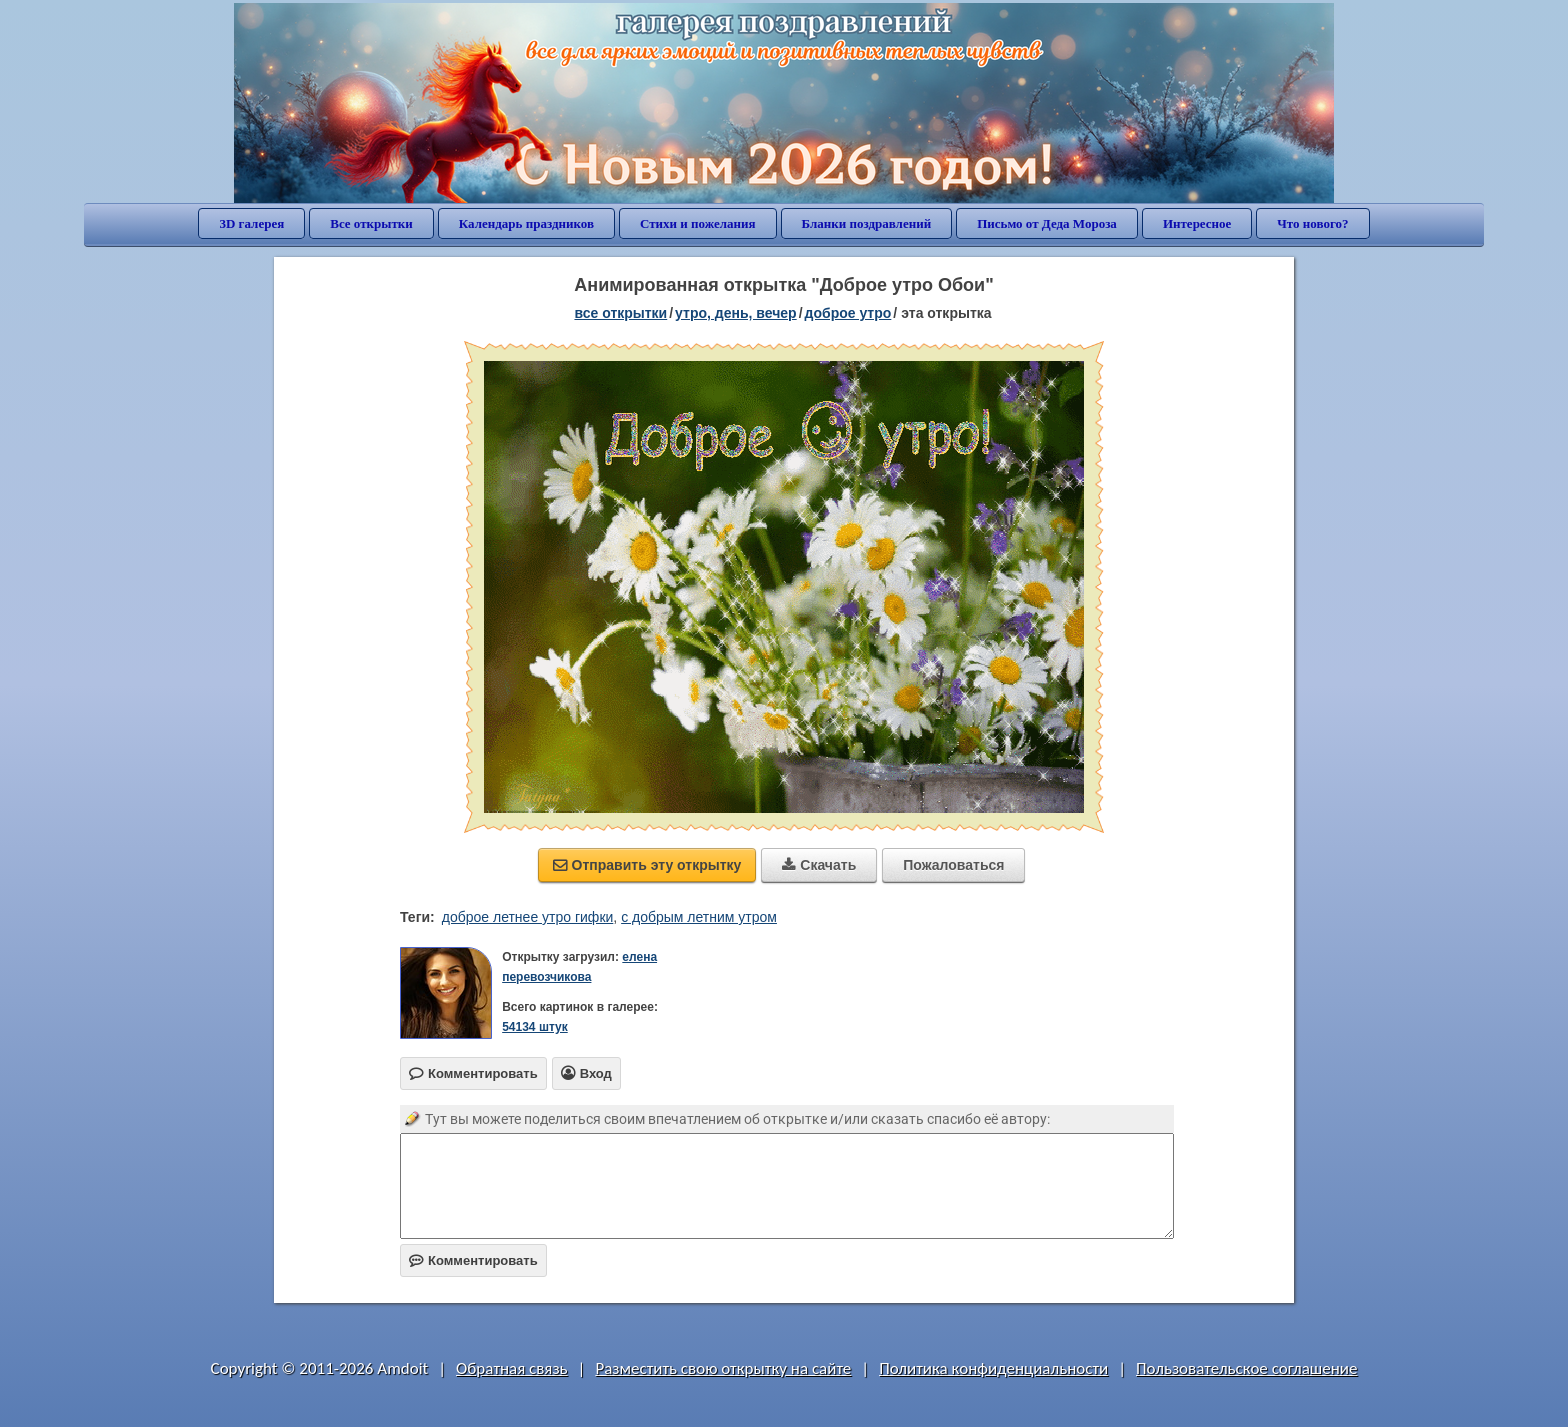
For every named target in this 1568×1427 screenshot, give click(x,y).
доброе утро (848, 313)
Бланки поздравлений (867, 223)
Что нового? (1312, 223)
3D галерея (251, 223)
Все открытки (371, 223)
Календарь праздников (526, 223)
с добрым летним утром (699, 917)
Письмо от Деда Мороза (1047, 223)
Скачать (819, 865)
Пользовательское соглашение (1246, 1368)
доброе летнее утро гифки (528, 917)
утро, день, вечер (736, 313)
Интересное (1197, 223)
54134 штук (535, 1027)
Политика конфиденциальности (993, 1368)
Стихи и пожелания (698, 223)
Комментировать (473, 1260)
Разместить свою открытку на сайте (723, 1368)
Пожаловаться (953, 865)
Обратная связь (512, 1368)
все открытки (620, 313)
